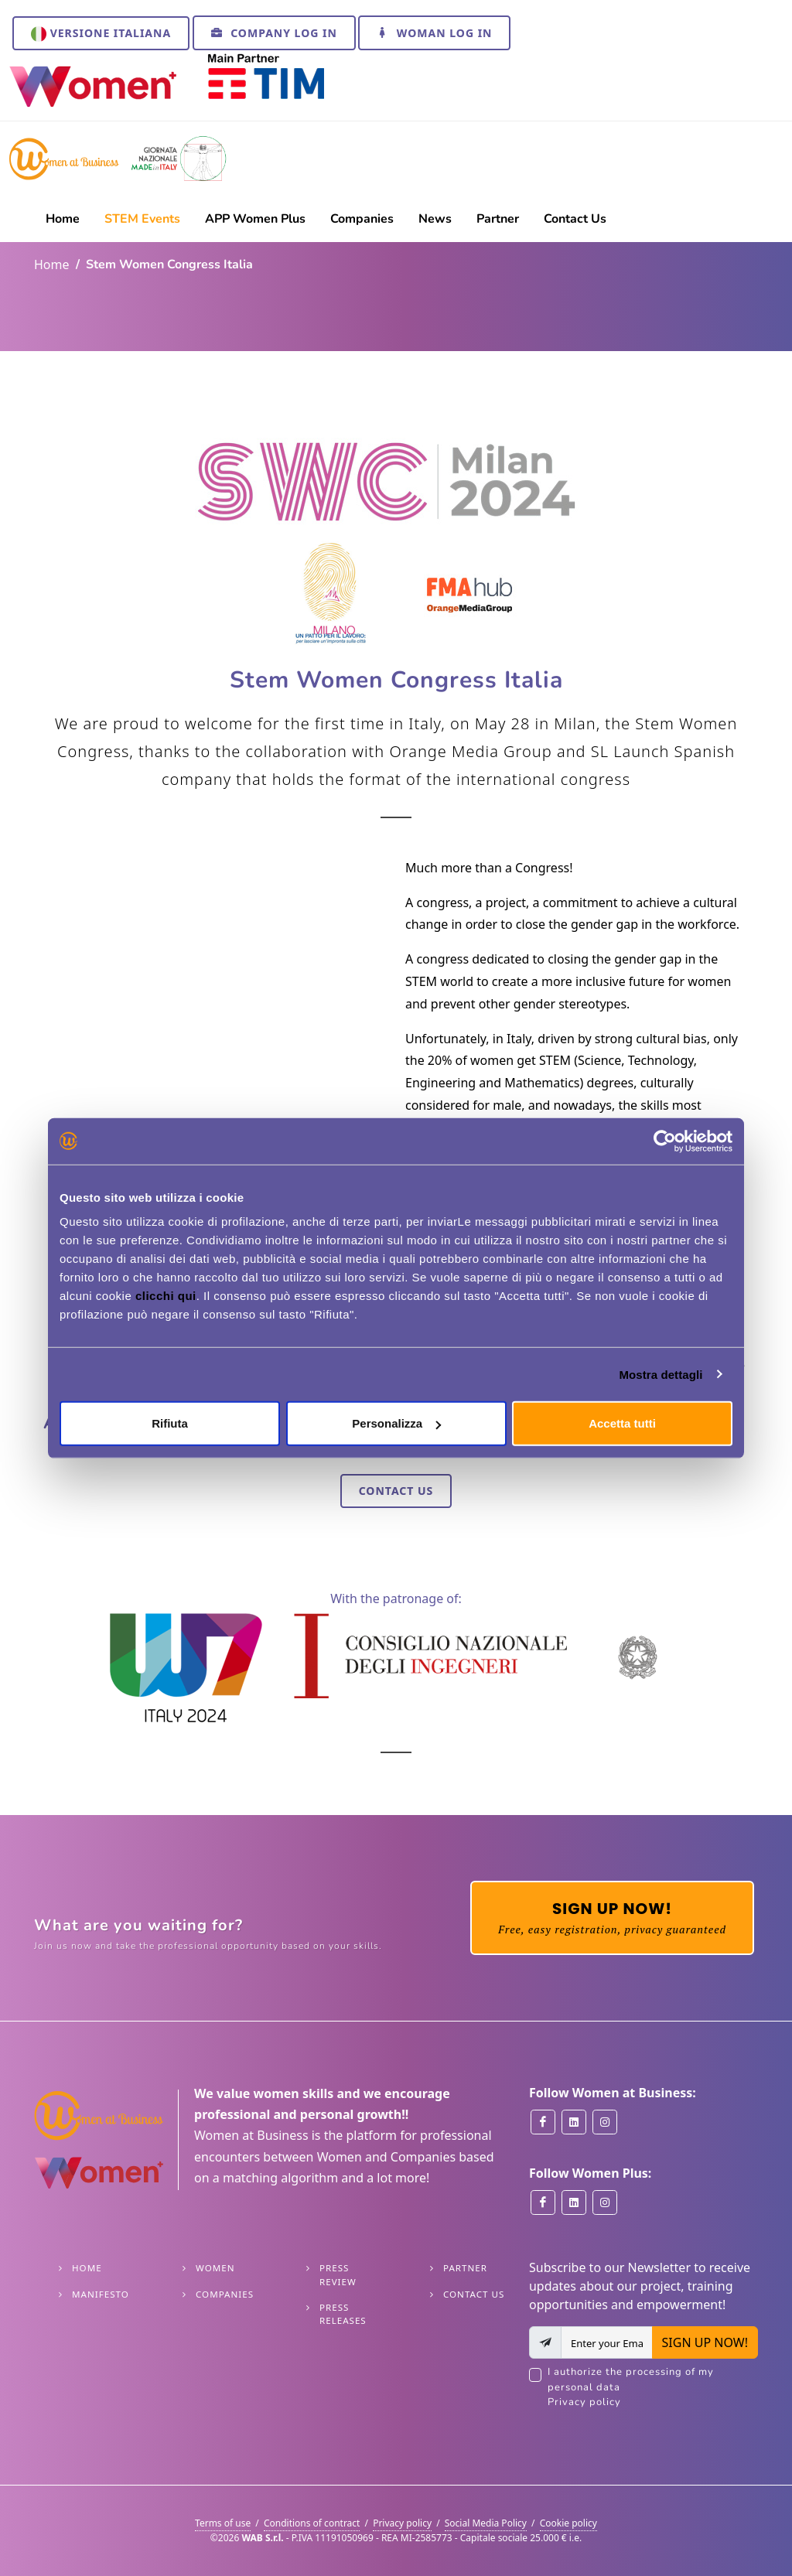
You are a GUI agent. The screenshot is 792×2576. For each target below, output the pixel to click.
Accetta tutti (622, 1423)
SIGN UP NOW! (705, 2342)
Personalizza (396, 1423)
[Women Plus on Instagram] (604, 2202)
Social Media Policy (486, 2523)
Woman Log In (434, 32)
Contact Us (396, 1490)
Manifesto (100, 2294)
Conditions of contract (312, 2523)
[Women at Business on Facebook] (543, 2122)
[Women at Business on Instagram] (604, 2122)
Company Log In (274, 32)
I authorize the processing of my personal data (653, 2388)
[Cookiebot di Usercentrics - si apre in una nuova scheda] (664, 1140)
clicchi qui (165, 1295)
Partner (465, 2268)
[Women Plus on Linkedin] (574, 2202)
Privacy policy (584, 2402)
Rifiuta (170, 1423)
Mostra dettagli (660, 1373)
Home (52, 264)
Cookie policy (568, 2523)
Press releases (343, 2313)
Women (215, 2268)
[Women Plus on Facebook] (543, 2202)
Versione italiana (101, 34)
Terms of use (223, 2523)
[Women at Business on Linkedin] (574, 2122)
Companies (225, 2294)
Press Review (338, 2274)
